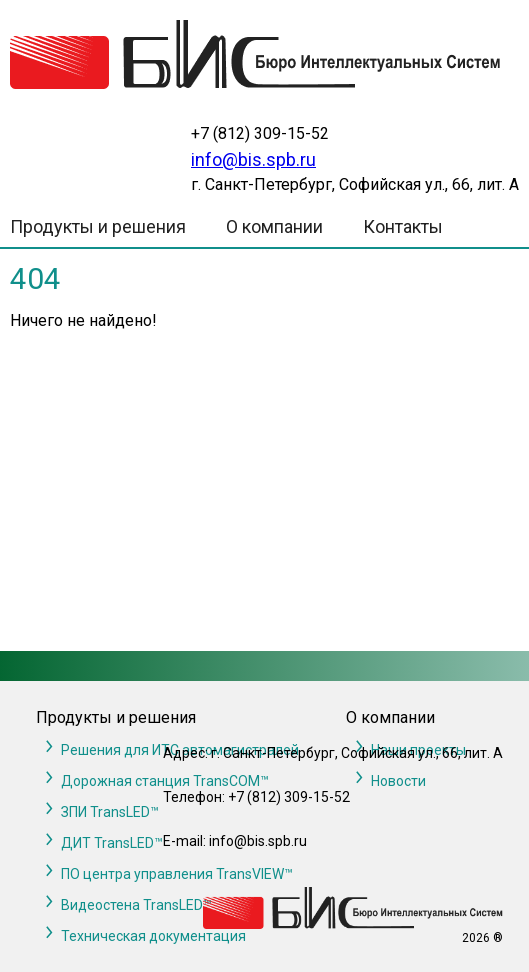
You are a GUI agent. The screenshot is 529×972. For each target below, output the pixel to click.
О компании (274, 226)
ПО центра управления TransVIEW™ (177, 874)
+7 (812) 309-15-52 (260, 133)
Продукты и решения (98, 226)
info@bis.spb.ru (253, 159)
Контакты (403, 226)
